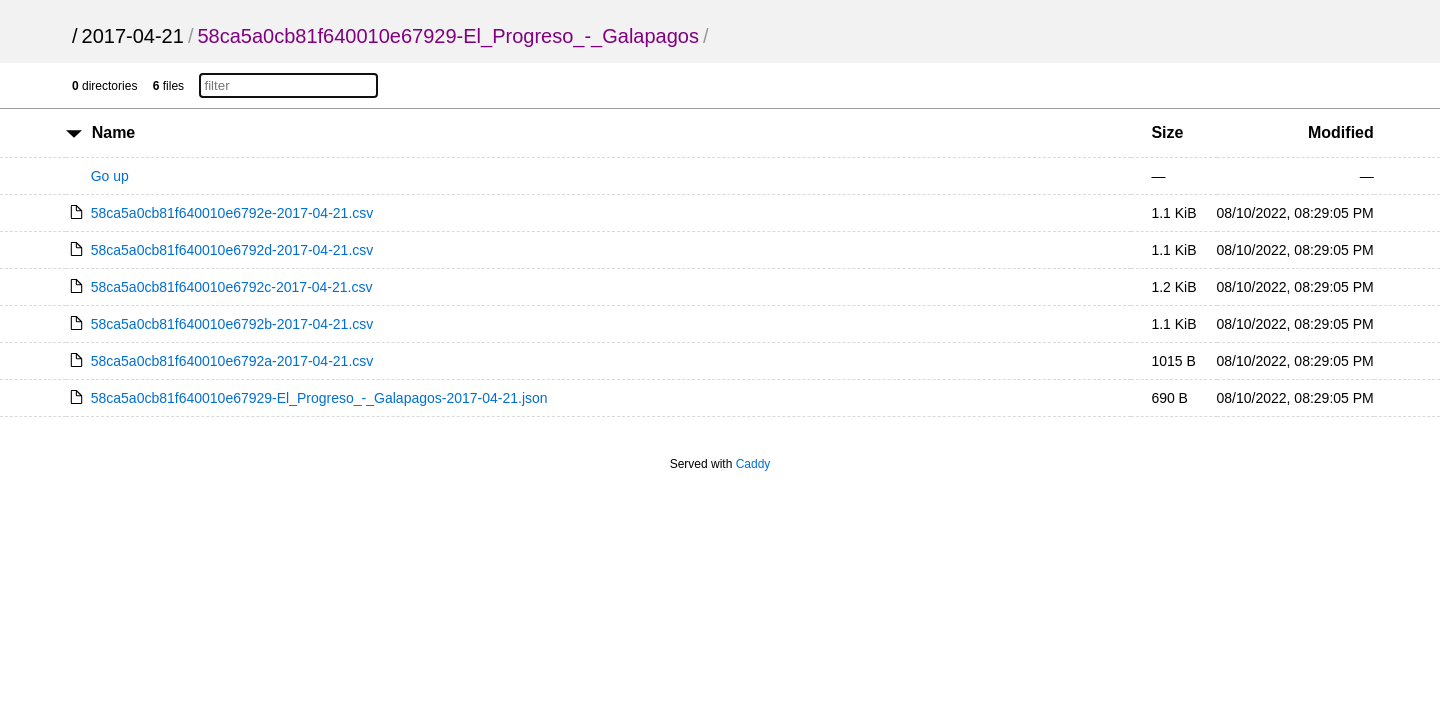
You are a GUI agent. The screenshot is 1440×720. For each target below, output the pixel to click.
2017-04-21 (133, 36)
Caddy (753, 464)
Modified (1341, 132)
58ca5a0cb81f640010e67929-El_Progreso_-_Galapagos (448, 36)
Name (114, 132)
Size (1167, 132)
